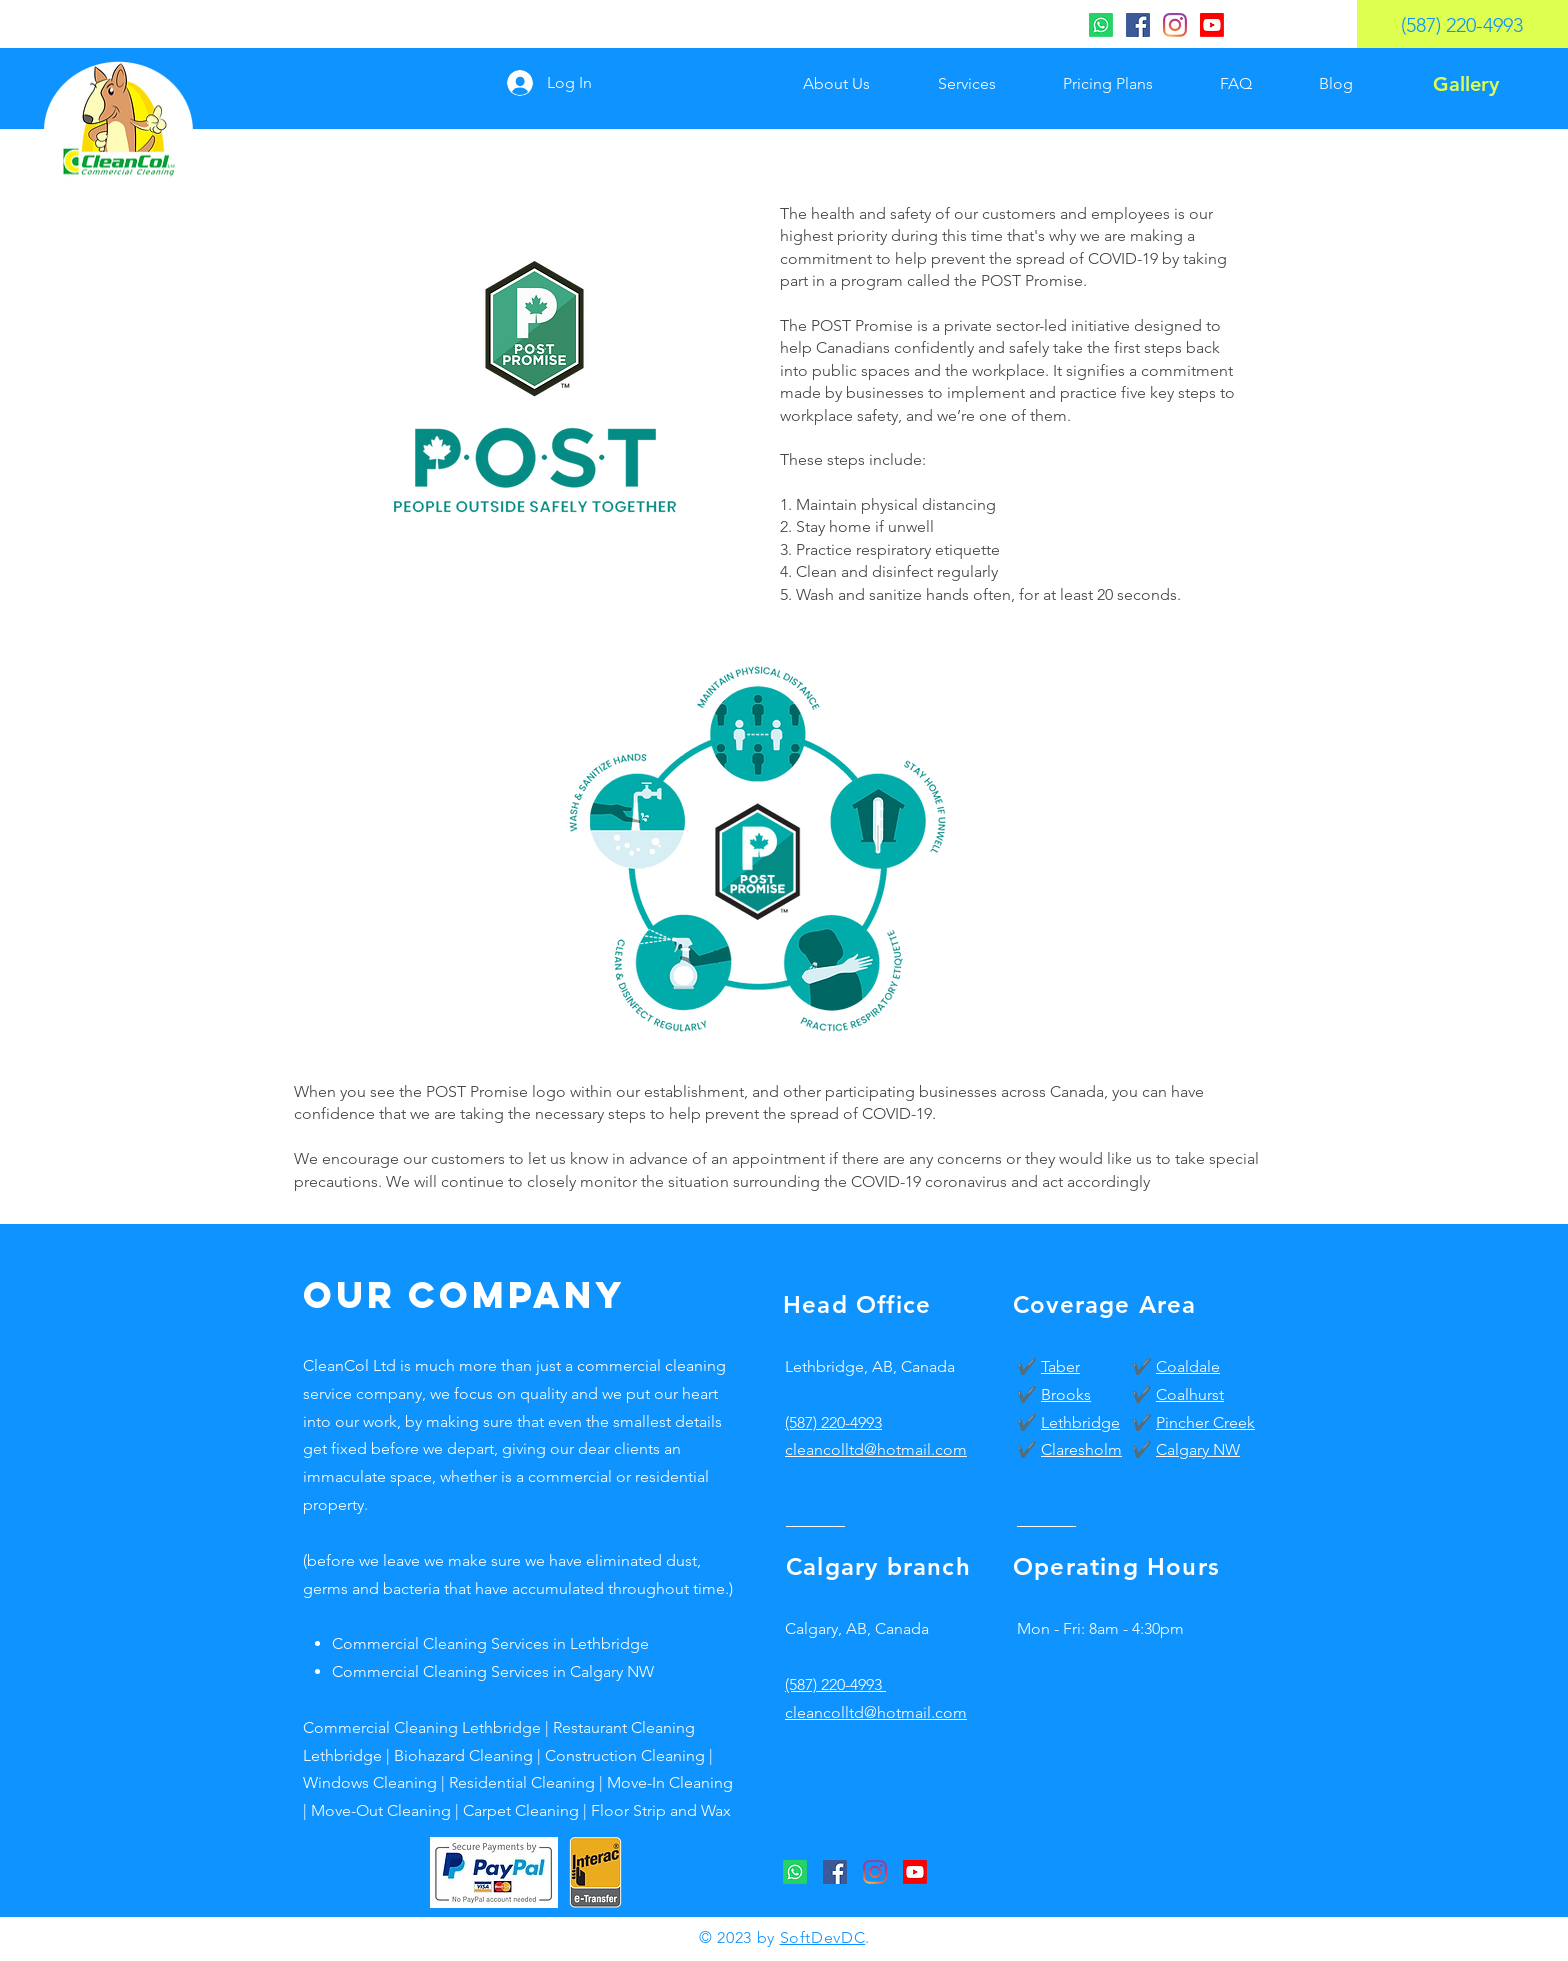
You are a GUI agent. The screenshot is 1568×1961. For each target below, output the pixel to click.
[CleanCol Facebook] (1138, 25)
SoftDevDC (823, 1937)
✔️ (1029, 1366)
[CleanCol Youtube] (1212, 25)
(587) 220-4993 (833, 1422)
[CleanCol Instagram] (1175, 25)
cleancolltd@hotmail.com (876, 1712)
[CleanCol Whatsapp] (1101, 25)
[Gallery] (1465, 84)
